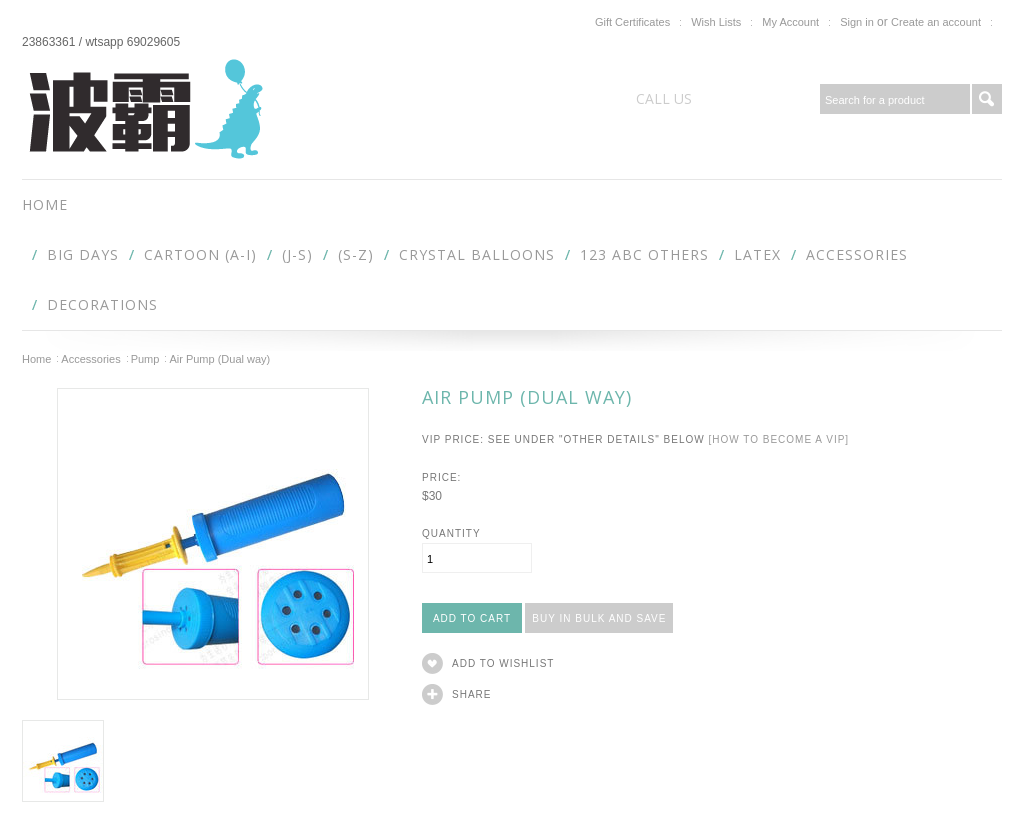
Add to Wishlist (503, 663)
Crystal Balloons (477, 254)
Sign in (857, 22)
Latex (757, 254)
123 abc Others (644, 254)
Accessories (857, 254)
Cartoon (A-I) (200, 254)
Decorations (102, 304)
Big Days (83, 254)
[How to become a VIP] (778, 439)
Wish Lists (716, 22)
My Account (790, 22)
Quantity (451, 533)
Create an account (936, 22)
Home (36, 359)
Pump (145, 359)
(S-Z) (356, 254)
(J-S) (297, 254)
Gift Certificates (632, 22)
